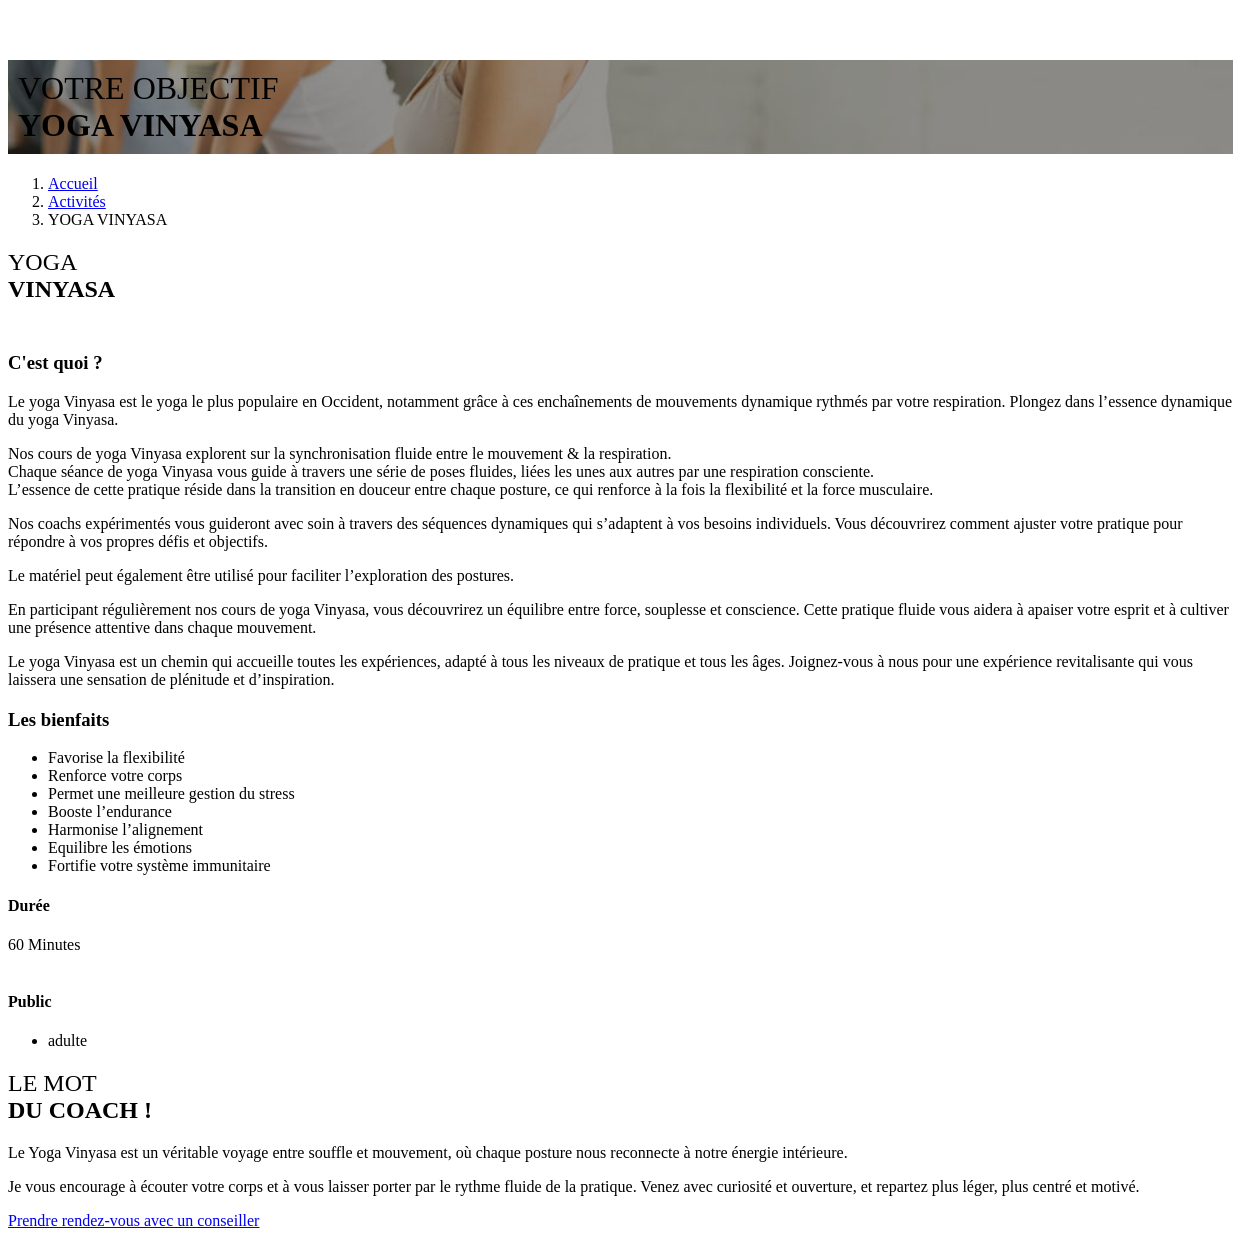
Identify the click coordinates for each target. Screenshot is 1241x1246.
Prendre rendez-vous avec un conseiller (133, 1220)
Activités (77, 201)
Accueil (73, 183)
